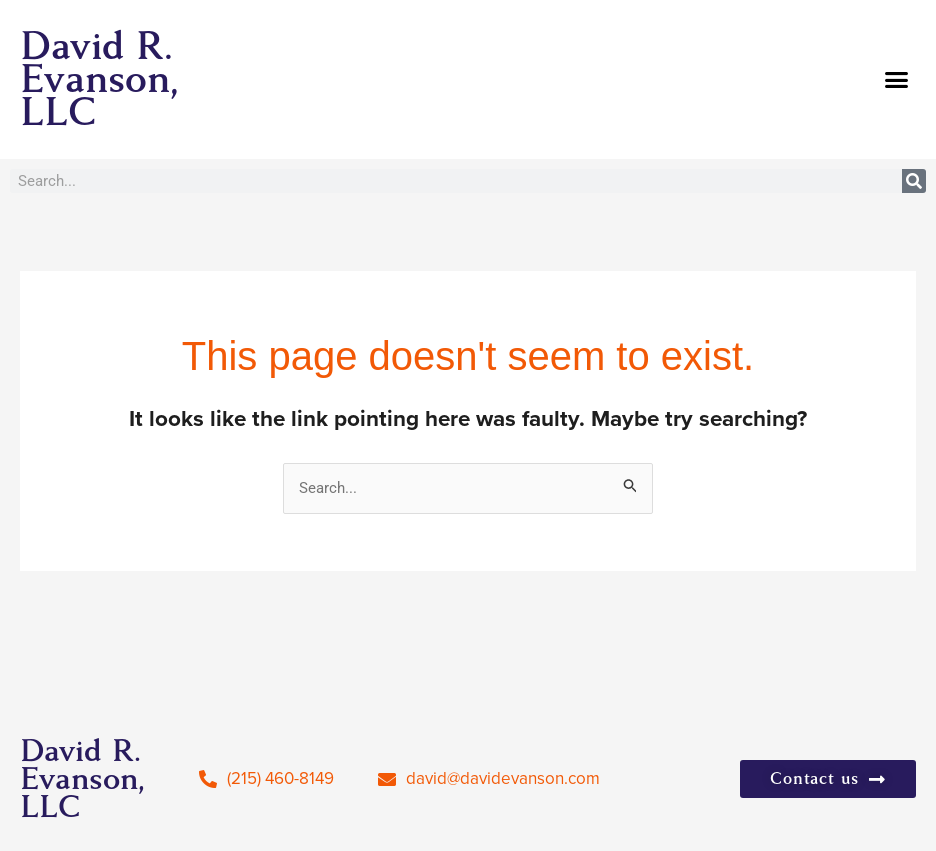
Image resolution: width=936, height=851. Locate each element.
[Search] (914, 181)
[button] (897, 80)
